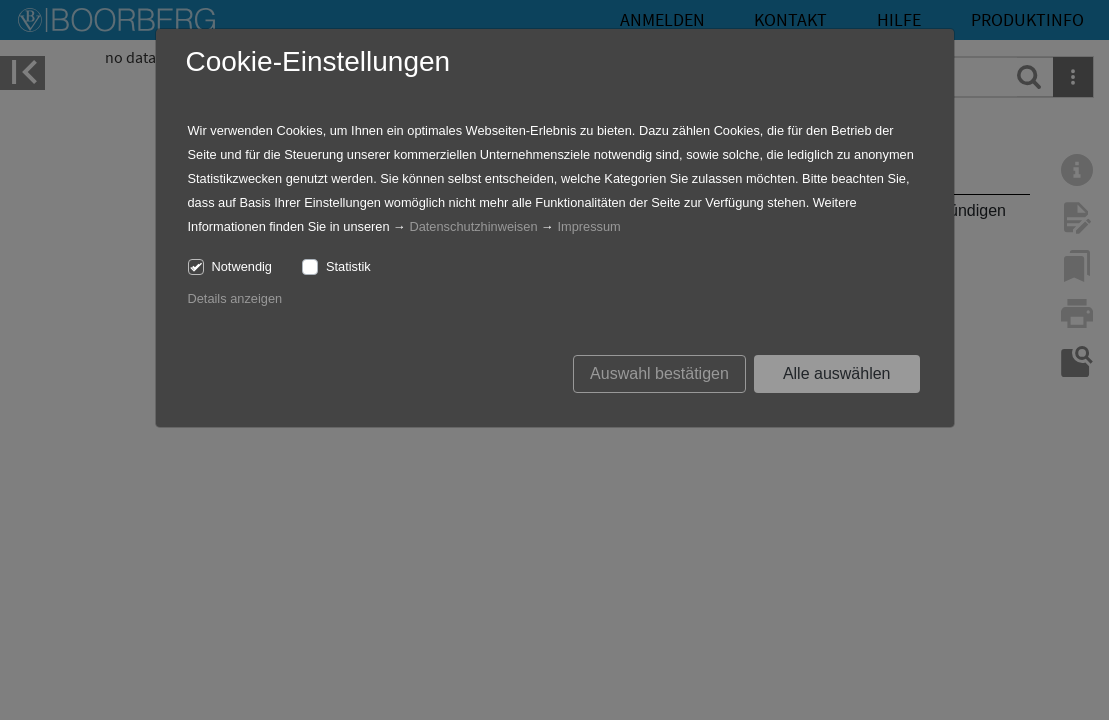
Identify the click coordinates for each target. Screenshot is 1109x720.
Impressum (588, 226)
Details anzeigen (235, 298)
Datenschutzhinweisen (473, 226)
